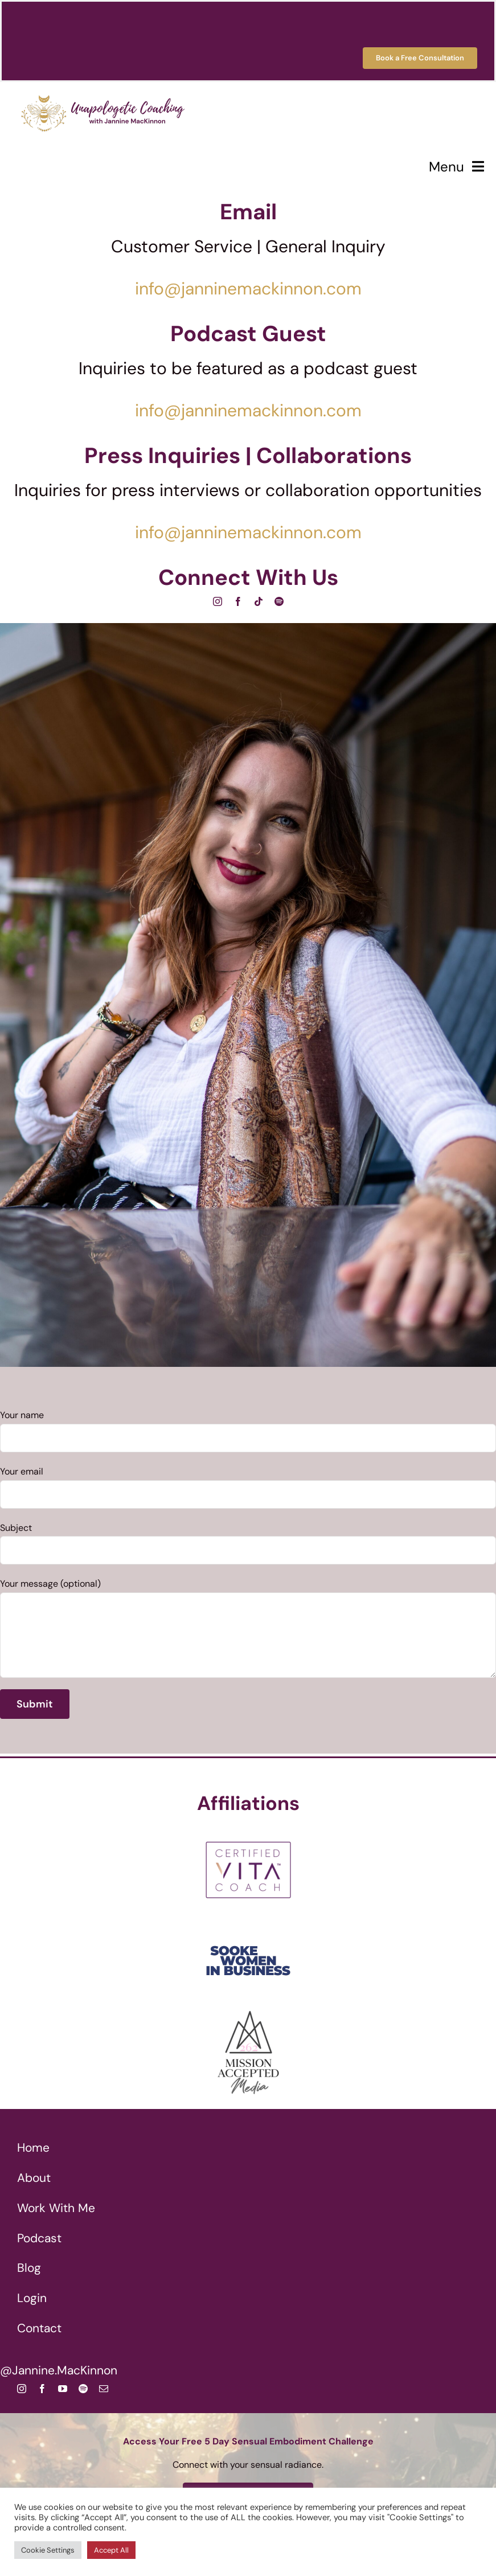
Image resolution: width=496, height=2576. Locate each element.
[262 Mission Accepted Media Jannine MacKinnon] (248, 2014)
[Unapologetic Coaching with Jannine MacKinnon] (102, 89)
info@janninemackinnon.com (248, 288)
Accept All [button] (111, 2550)
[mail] (103, 2388)
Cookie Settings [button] (48, 2550)
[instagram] (217, 601)
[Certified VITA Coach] (248, 1831)
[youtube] (62, 2388)
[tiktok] (258, 601)
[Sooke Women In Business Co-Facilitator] (248, 1922)
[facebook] (238, 601)
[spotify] (279, 601)
